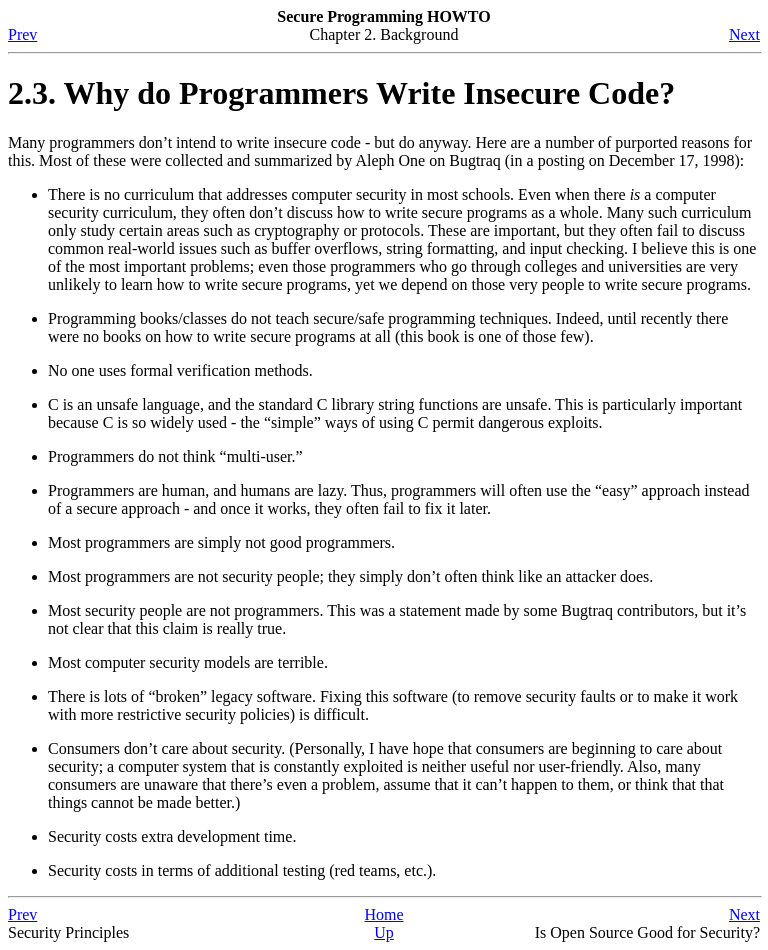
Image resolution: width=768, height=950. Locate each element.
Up (384, 932)
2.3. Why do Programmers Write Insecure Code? (341, 93)
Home (383, 914)
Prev (22, 34)
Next (744, 34)
